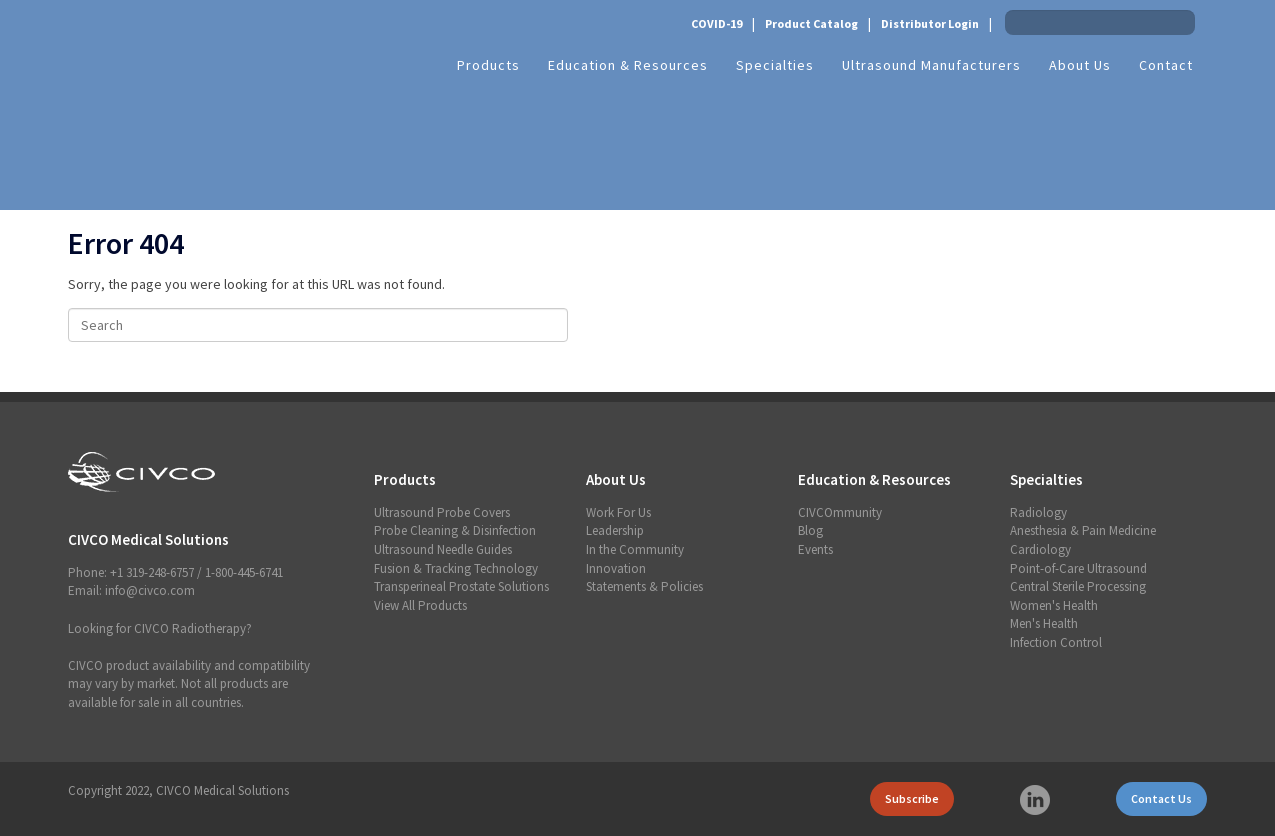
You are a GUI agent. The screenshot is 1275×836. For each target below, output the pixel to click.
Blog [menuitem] (810, 530)
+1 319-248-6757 (152, 572)
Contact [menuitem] (1166, 65)
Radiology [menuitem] (1038, 512)
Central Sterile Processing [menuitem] (1078, 586)
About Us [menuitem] (1080, 65)
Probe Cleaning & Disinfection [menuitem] (455, 530)
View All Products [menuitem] (420, 605)
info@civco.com (150, 590)
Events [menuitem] (815, 549)
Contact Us (1161, 798)
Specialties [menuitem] (775, 65)
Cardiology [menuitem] (1040, 549)
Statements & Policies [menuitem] (644, 586)
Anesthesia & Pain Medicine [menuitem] (1083, 530)
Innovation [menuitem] (616, 568)
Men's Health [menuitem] (1044, 623)
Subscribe (912, 798)
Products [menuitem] (488, 65)
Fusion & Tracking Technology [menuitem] (456, 568)
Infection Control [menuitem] (1056, 642)
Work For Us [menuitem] (618, 512)
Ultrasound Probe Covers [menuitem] (442, 512)
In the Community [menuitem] (635, 549)
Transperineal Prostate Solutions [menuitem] (461, 586)
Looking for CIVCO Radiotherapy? (160, 628)
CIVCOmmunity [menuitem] (840, 512)
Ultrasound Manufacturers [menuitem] (931, 65)
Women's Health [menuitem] (1054, 605)
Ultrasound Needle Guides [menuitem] (443, 549)
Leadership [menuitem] (615, 530)
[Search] (318, 325)
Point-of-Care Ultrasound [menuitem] (1078, 568)
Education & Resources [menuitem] (628, 65)
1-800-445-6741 (244, 572)
